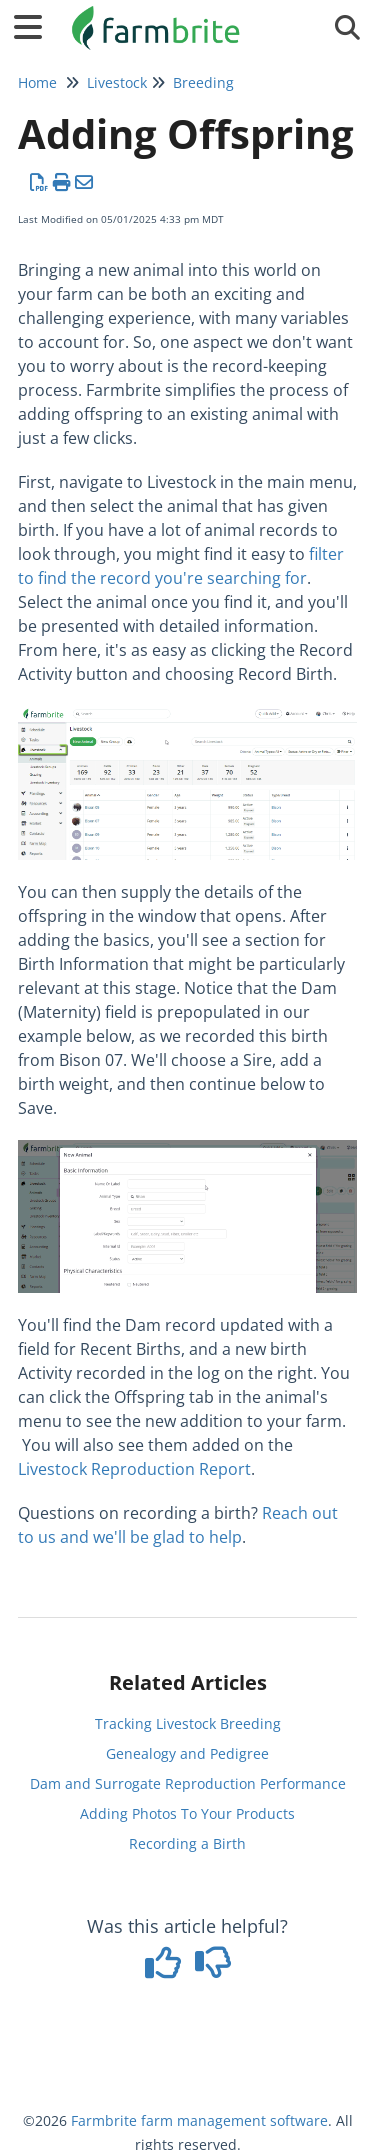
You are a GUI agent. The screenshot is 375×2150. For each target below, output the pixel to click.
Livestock (117, 82)
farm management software (234, 2120)
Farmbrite (104, 2120)
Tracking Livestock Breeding (188, 1723)
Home (37, 82)
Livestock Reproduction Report (134, 1469)
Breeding (203, 82)
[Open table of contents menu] (35, 24)
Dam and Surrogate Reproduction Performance (188, 1783)
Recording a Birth (187, 1843)
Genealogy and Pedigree (187, 1753)
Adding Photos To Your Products (187, 1813)
